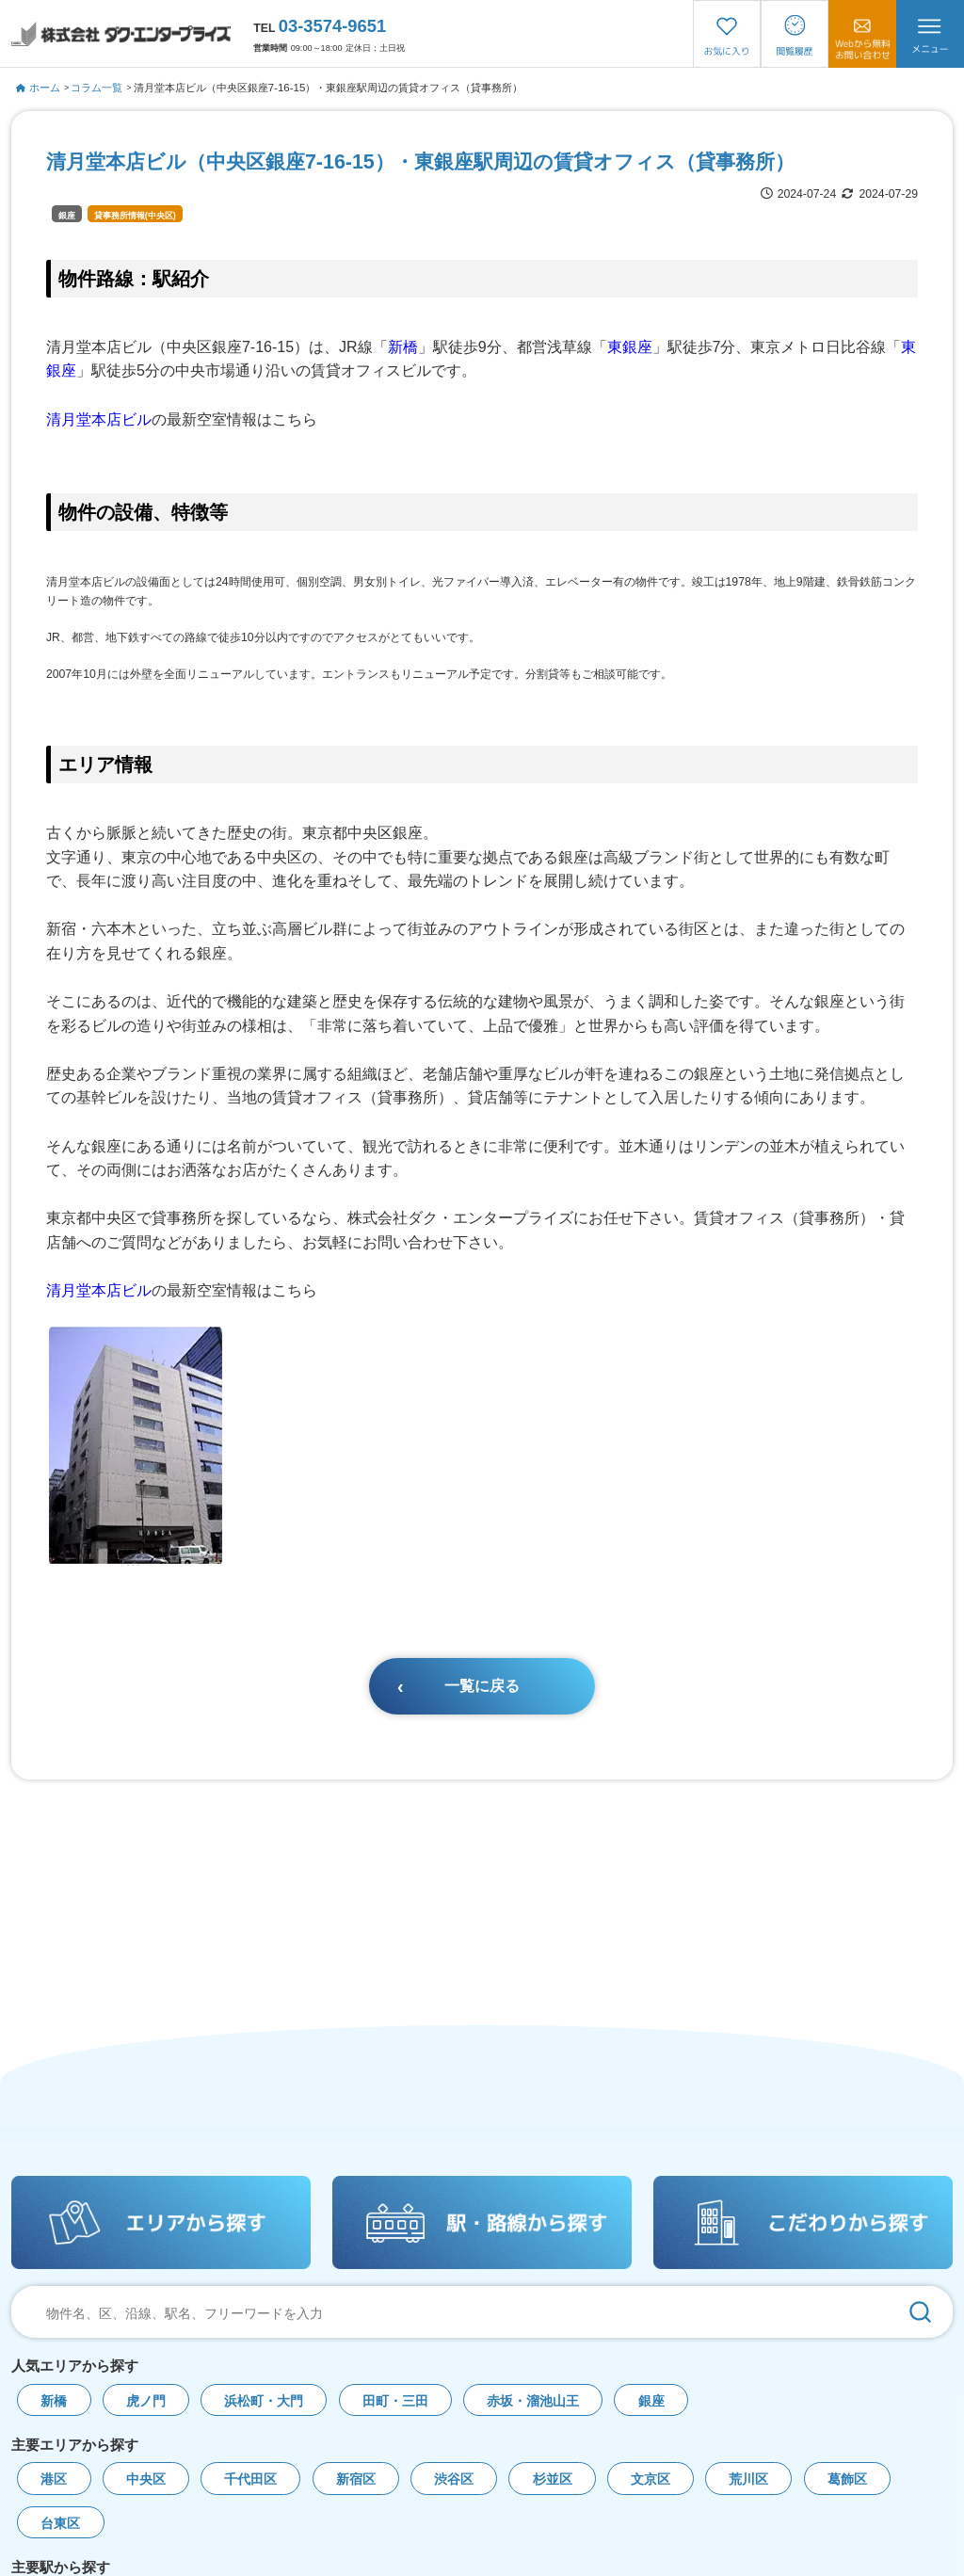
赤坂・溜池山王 (533, 2401)
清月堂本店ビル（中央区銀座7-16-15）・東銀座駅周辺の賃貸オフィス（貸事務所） (328, 87)
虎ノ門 (146, 2401)
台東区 (60, 2524)
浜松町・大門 (263, 2401)
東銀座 (629, 347)
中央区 (146, 2479)
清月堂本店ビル (99, 419)
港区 (53, 2479)
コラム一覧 (96, 87)
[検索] (920, 2312)
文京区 (650, 2479)
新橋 (403, 347)
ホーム (38, 87)
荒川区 (748, 2479)
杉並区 (552, 2479)
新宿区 (356, 2479)
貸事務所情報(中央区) (135, 215)
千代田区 (250, 2479)
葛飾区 (847, 2479)
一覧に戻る (482, 1686)
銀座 (66, 215)
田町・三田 (395, 2401)
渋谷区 (454, 2479)
